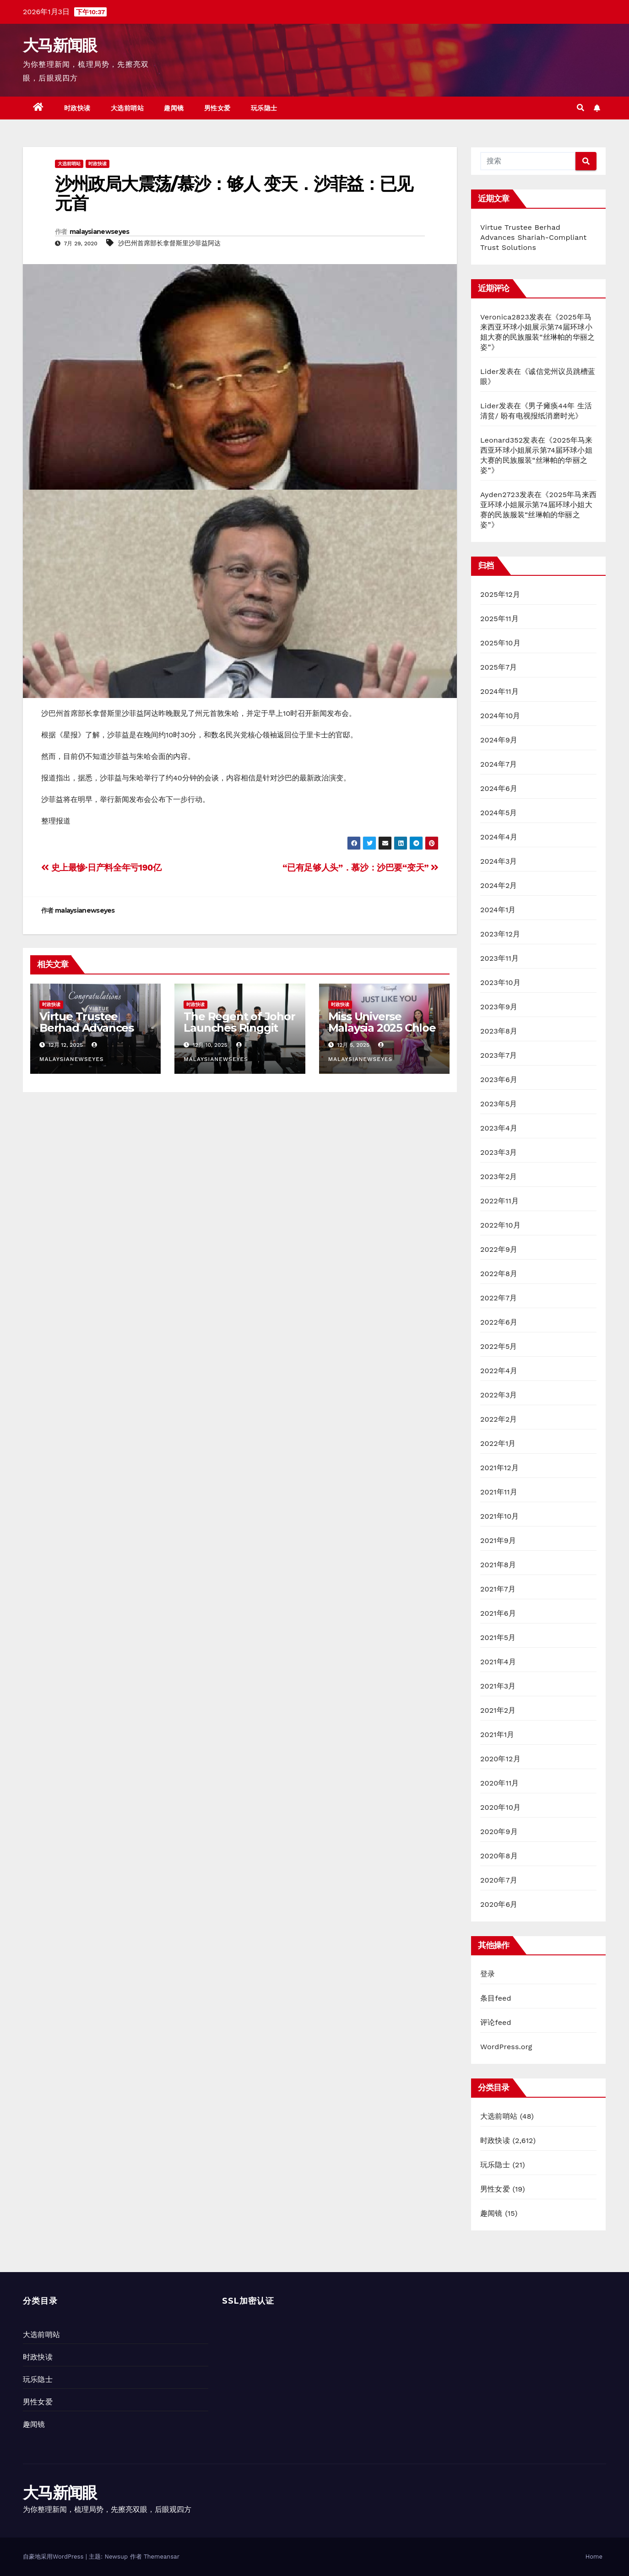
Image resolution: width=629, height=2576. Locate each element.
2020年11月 (499, 1783)
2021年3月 (498, 1686)
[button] (580, 107)
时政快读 (77, 108)
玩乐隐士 (264, 108)
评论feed (495, 2022)
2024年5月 (498, 812)
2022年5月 (498, 1346)
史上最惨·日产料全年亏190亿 (101, 867)
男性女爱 (217, 108)
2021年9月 (498, 1540)
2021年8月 (498, 1564)
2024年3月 (498, 861)
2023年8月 (498, 1031)
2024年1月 (498, 909)
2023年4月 (498, 1128)
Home (594, 2556)
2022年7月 (498, 1297)
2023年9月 (498, 1006)
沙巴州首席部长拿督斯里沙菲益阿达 (169, 243)
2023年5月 (498, 1103)
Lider (489, 371)
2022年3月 (498, 1395)
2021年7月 (497, 1589)
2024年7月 (498, 764)
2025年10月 (500, 643)
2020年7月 (498, 1880)
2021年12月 (499, 1467)
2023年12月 (500, 934)
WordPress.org (506, 2046)
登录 (487, 1974)
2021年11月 (498, 1492)
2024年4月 (498, 837)
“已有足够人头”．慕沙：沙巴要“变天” (360, 867)
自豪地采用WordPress (54, 2556)
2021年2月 (498, 1710)
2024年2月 (498, 885)
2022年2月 (498, 1419)
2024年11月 (499, 691)
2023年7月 (498, 1055)
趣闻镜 (174, 108)
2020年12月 (500, 1758)
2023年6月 (498, 1079)
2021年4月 (498, 1661)
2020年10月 (500, 1807)
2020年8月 (499, 1855)
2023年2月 (498, 1176)
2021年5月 (498, 1637)
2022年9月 (498, 1249)
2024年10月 (500, 715)
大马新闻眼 (60, 45)
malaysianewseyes (100, 231)
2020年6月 (499, 1904)
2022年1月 (498, 1443)
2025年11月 (499, 618)
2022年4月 (498, 1370)
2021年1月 (497, 1734)
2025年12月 (500, 594)
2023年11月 (499, 958)
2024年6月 (498, 788)
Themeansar (161, 2556)
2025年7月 (498, 667)
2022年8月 (498, 1273)
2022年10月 (500, 1225)
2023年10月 (500, 982)
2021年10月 (499, 1516)
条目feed (495, 1998)
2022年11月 (499, 1200)
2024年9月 (498, 740)
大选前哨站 (127, 108)
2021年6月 (498, 1613)
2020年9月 (499, 1831)
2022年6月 (498, 1322)
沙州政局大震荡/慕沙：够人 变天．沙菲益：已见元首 (233, 193)
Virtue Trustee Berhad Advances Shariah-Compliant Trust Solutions (89, 1033)
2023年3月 (498, 1152)
